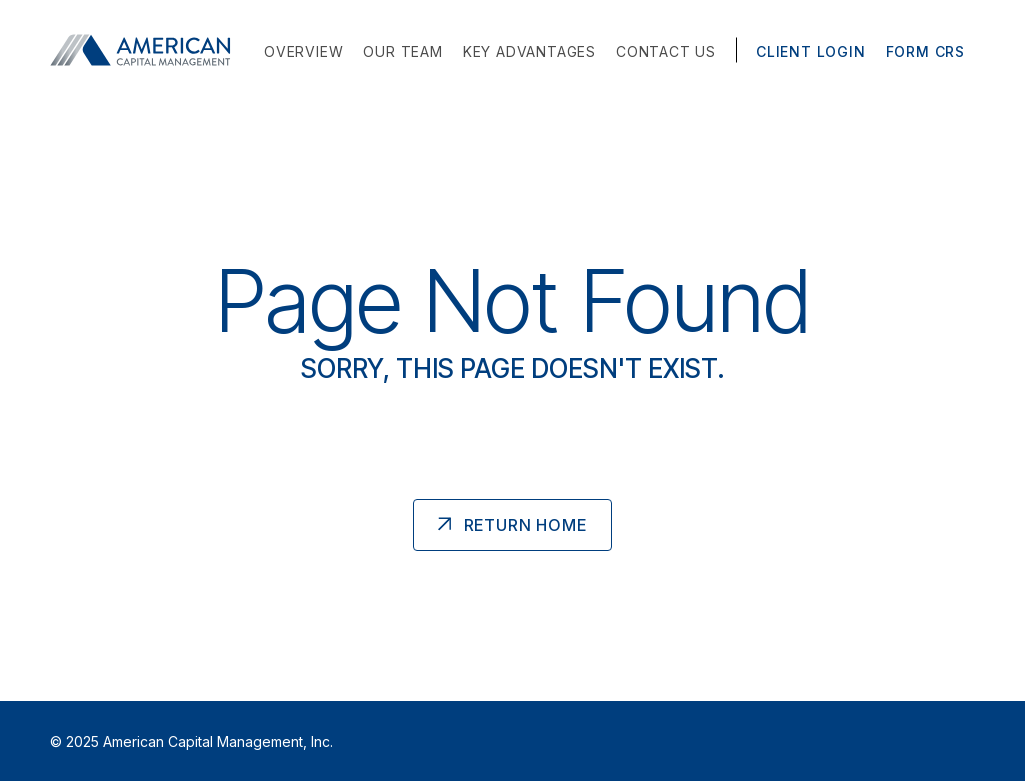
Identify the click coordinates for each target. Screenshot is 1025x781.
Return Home (525, 525)
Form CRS (925, 51)
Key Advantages (529, 51)
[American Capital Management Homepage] (145, 50)
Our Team (402, 51)
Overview (303, 51)
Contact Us (666, 51)
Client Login (811, 51)
